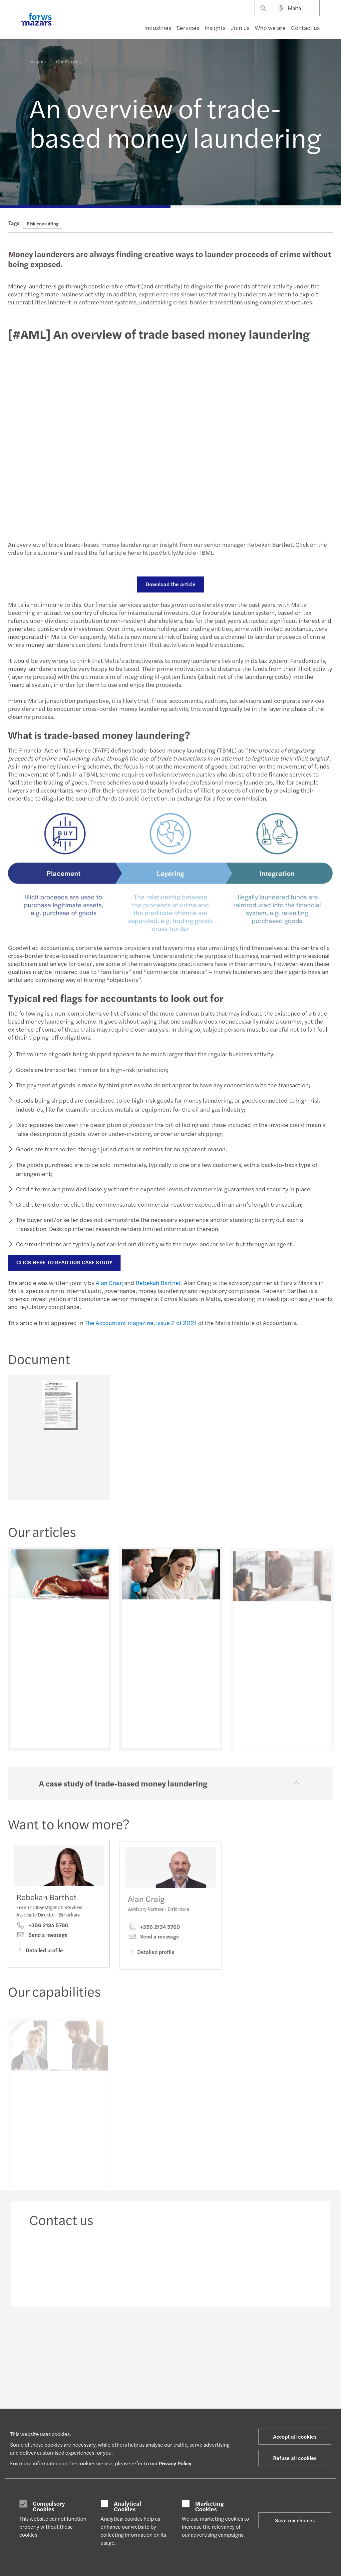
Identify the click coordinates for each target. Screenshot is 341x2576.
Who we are (270, 27)
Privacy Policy (175, 2463)
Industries (157, 27)
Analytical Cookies (127, 2506)
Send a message (42, 1947)
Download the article (169, 584)
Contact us (305, 27)
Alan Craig (108, 1282)
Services (187, 27)
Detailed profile (39, 1963)
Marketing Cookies (209, 2506)
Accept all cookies (294, 2436)
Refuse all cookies (294, 2458)
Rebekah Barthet (157, 1282)
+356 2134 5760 (42, 1938)
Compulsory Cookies (49, 2506)
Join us (240, 27)
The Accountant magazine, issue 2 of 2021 (140, 1322)
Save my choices (295, 2520)
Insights (214, 27)
